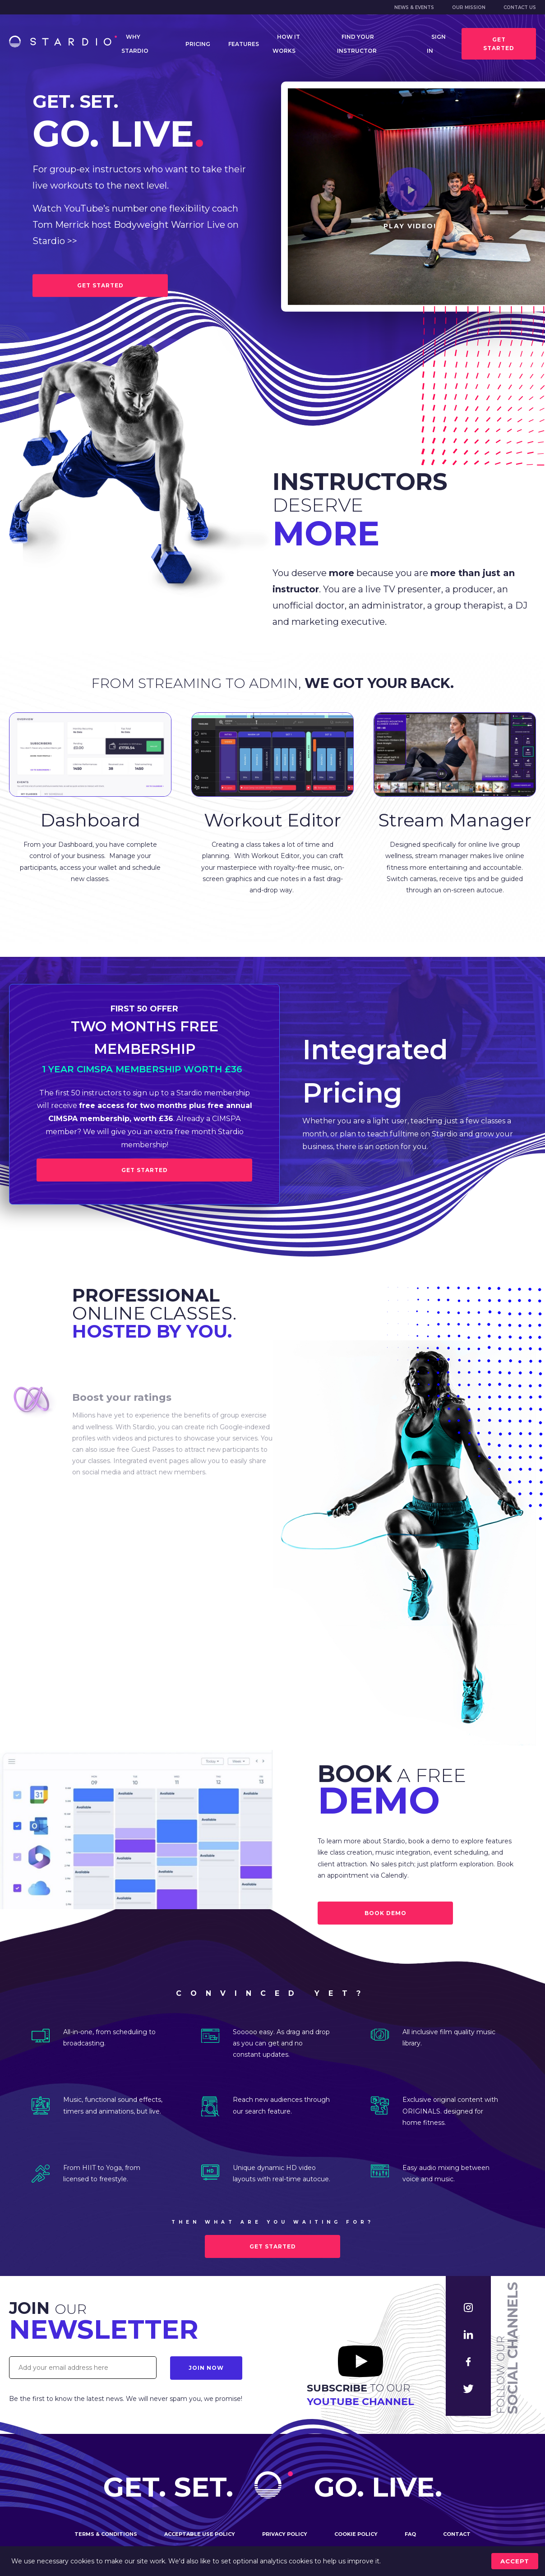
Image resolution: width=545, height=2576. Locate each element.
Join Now (206, 2367)
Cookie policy (356, 2534)
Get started (498, 43)
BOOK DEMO (385, 1913)
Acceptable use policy (199, 2534)
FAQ (410, 2534)
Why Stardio (134, 43)
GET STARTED (100, 285)
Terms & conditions (105, 2534)
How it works (286, 43)
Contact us (519, 7)
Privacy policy (284, 2534)
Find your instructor (357, 43)
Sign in (436, 43)
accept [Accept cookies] (514, 2561)
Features (243, 44)
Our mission (468, 7)
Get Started (144, 1170)
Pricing (197, 44)
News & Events (414, 7)
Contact (457, 2534)
